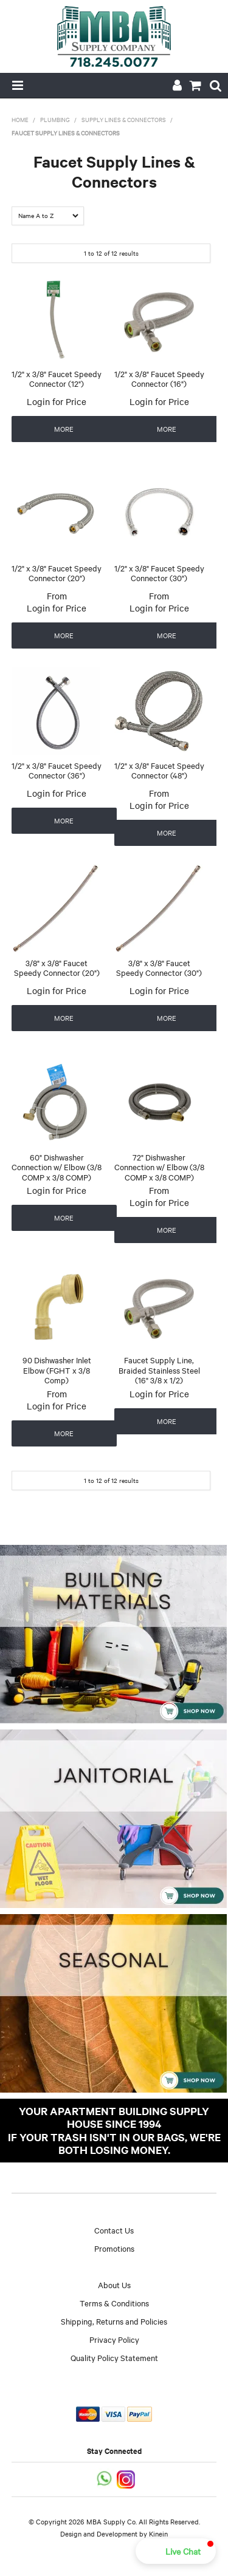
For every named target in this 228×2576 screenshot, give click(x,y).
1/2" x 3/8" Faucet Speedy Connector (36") (57, 770)
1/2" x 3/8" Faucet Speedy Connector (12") (57, 378)
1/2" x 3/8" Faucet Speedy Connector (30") (159, 573)
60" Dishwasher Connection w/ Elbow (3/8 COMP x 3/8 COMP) (57, 1166)
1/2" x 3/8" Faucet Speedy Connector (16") (159, 378)
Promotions (114, 2248)
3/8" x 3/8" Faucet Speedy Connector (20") (57, 967)
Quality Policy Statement (114, 2357)
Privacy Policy (114, 2339)
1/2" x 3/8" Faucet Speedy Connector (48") (159, 770)
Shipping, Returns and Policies (114, 2320)
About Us (114, 2284)
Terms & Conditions (114, 2302)
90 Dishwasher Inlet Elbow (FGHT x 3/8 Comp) (56, 1369)
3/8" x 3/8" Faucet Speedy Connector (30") (159, 967)
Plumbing (55, 119)
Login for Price (56, 401)
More (64, 429)
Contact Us (114, 2229)
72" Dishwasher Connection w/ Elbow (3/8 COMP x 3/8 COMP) (159, 1166)
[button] (176, 2551)
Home (20, 119)
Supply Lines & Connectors (123, 119)
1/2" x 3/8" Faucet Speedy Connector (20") (57, 573)
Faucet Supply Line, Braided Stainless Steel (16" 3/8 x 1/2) (159, 1369)
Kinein (158, 2533)
